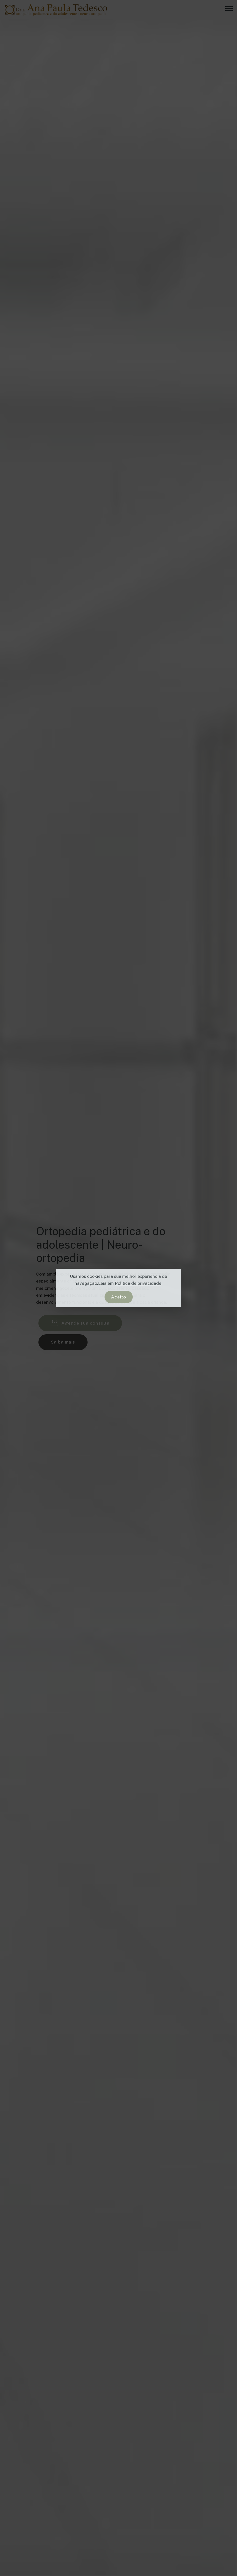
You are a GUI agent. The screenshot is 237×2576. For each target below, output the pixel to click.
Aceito (118, 1296)
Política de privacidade (138, 1283)
